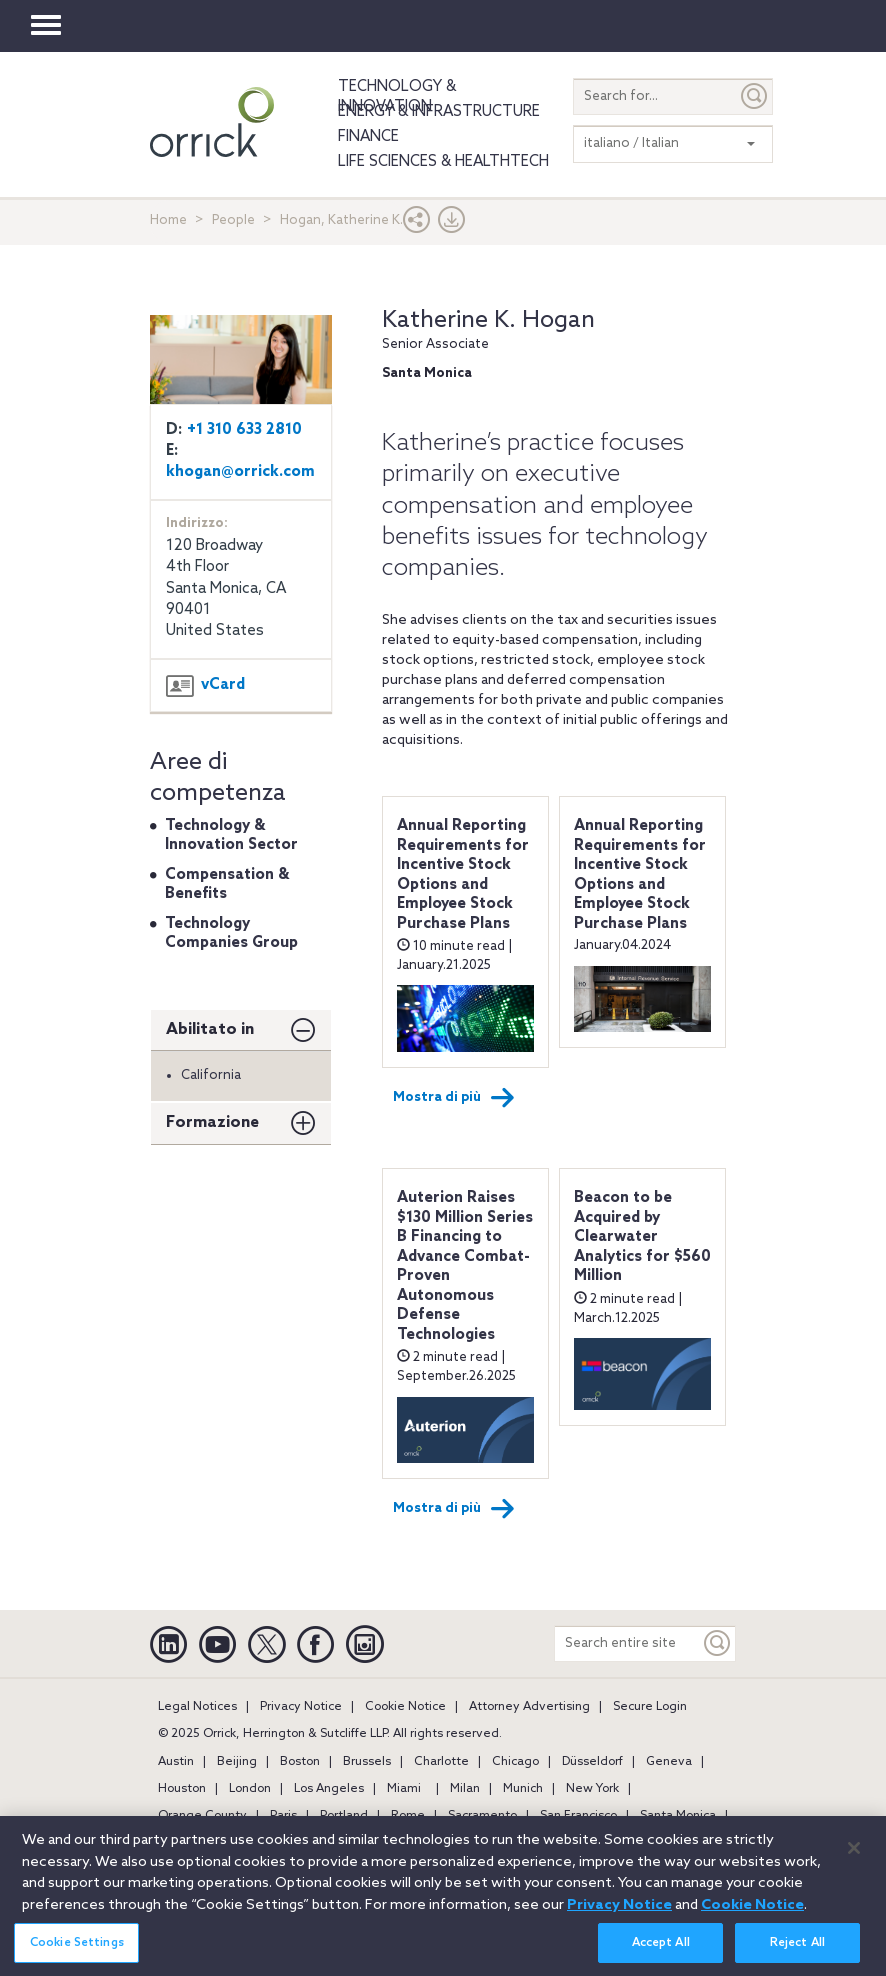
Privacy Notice (301, 1707)
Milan (465, 1789)
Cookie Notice (405, 1707)
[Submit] (755, 96)
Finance (368, 137)
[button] (417, 224)
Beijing (237, 1762)
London (250, 1789)
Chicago (515, 1762)
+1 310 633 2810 (244, 430)
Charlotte (441, 1762)
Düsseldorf (592, 1762)
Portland (344, 1816)
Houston (182, 1789)
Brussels (367, 1762)
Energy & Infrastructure (439, 112)
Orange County (202, 1816)
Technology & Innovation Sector (231, 836)
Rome (408, 1816)
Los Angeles (329, 1789)
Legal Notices (197, 1707)
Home (168, 220)
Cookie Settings (77, 1954)
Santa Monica (678, 1816)
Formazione (212, 1122)
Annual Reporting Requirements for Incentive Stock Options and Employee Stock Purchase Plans (463, 875)
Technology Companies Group (231, 934)
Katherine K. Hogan (488, 320)
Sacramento (482, 1816)
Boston (300, 1762)
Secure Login (650, 1707)
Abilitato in (210, 1029)
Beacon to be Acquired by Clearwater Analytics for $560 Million (642, 1237)
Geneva (669, 1762)
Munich (523, 1789)
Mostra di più (454, 1098)
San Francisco (578, 1816)
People (233, 220)
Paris (283, 1816)
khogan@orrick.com (240, 472)
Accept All (661, 1954)
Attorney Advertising (529, 1707)
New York (592, 1789)
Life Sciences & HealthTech (443, 162)
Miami (404, 1789)
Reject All (797, 1954)
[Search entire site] (627, 1643)
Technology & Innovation (397, 97)
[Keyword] (718, 1643)
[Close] (854, 1858)
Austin (176, 1762)
